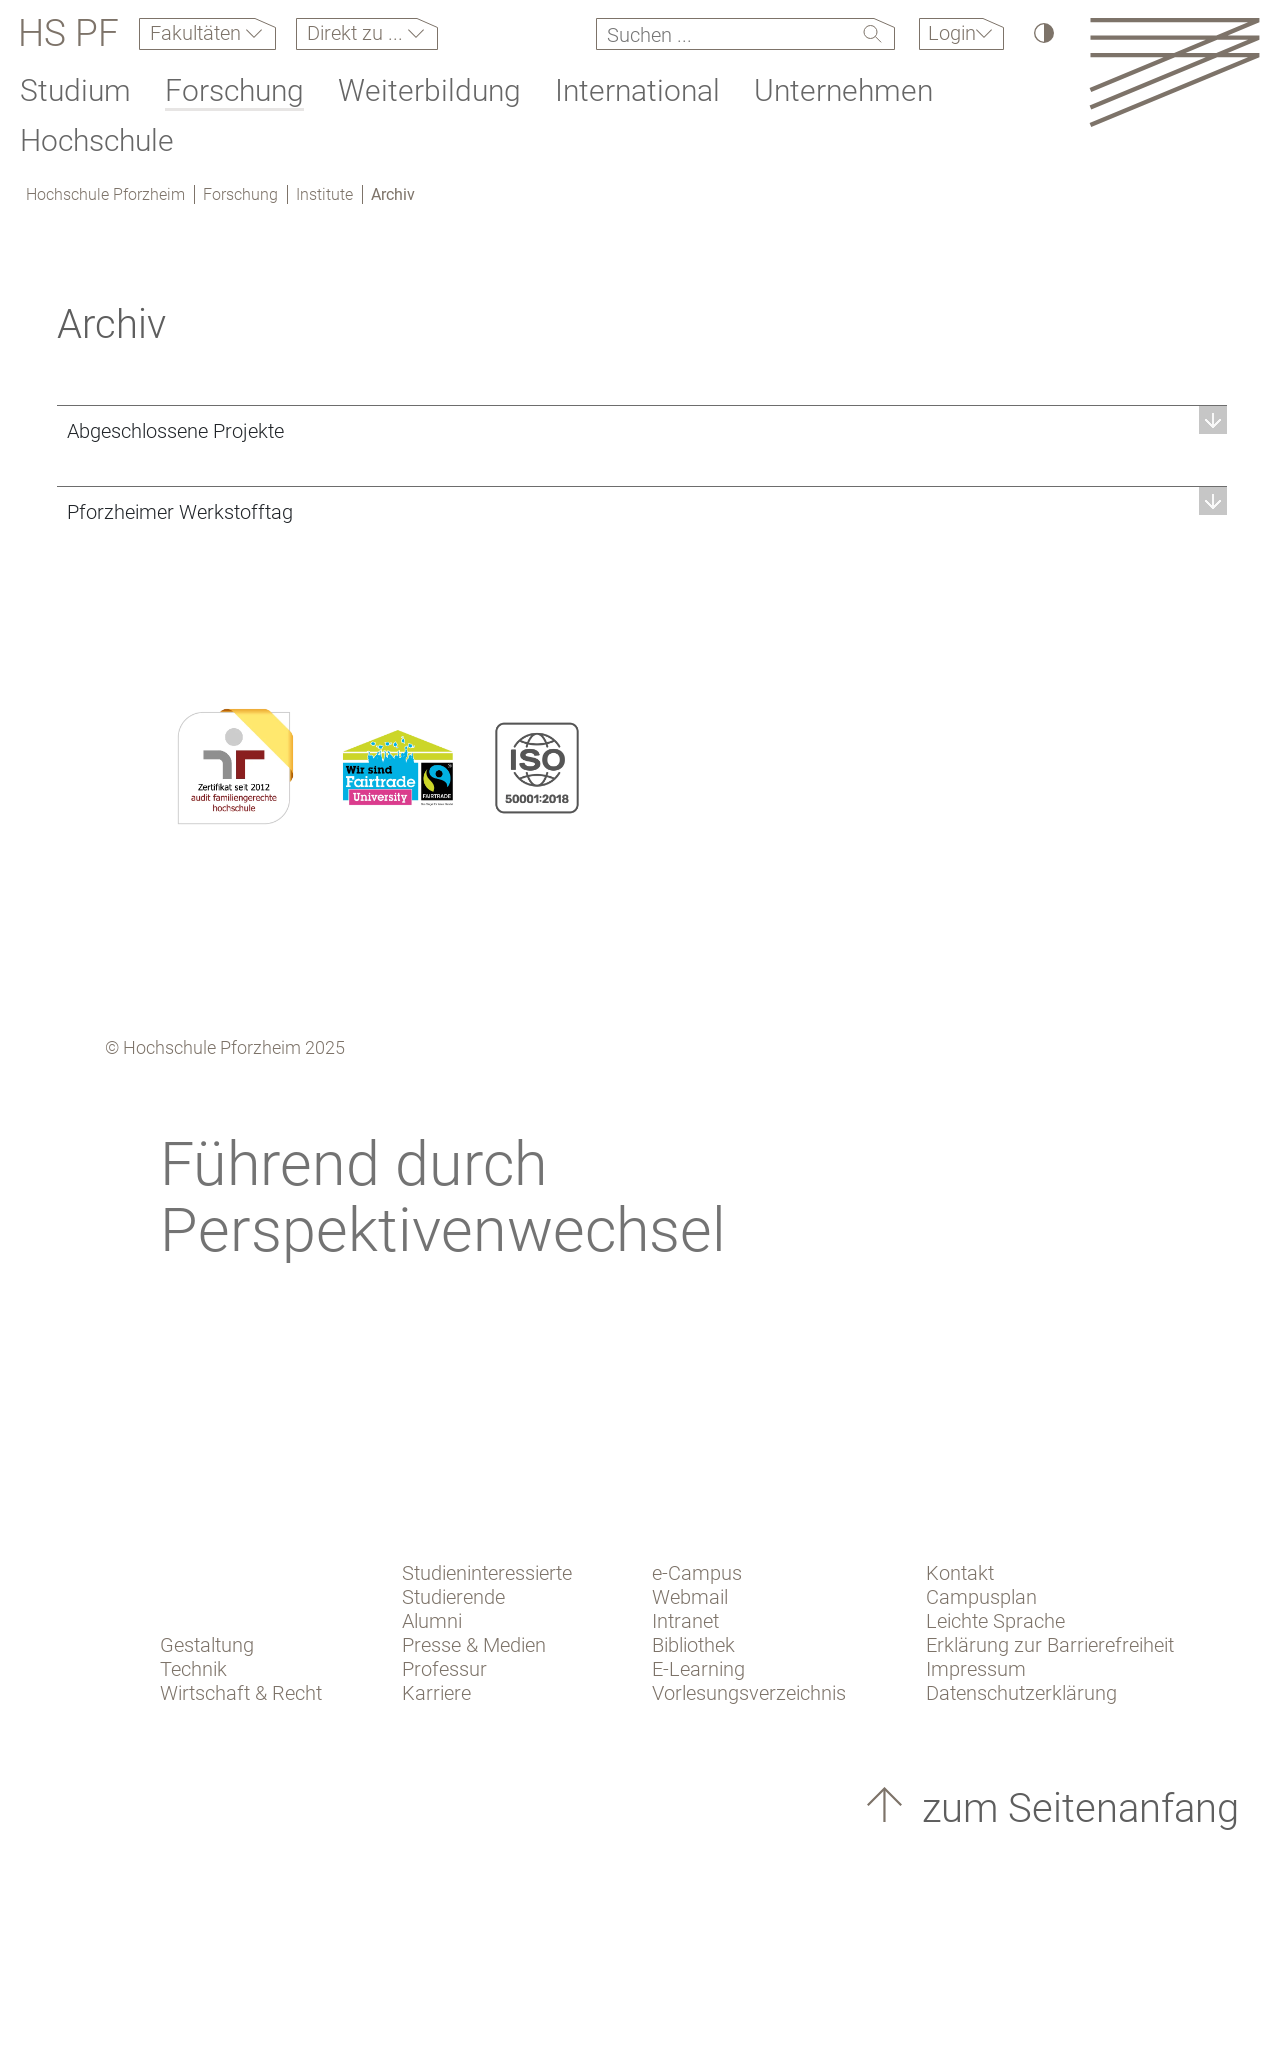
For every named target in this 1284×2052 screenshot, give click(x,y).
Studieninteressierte (487, 1573)
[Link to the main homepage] (1174, 71)
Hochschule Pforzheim (105, 194)
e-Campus (697, 1573)
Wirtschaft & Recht (241, 1693)
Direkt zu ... (357, 33)
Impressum (976, 1669)
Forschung (234, 90)
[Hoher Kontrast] (1042, 32)
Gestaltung (207, 1645)
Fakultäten (198, 33)
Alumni (432, 1621)
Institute (324, 194)
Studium (75, 90)
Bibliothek (693, 1645)
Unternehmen (843, 90)
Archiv (393, 194)
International (637, 90)
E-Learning (698, 1669)
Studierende (453, 1597)
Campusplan (981, 1597)
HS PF (68, 34)
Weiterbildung (429, 90)
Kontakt (960, 1573)
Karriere (436, 1693)
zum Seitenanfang (1075, 1808)
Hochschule (97, 140)
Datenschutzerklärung (1021, 1693)
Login (952, 33)
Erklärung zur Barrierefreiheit (1050, 1645)
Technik (193, 1669)
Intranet (685, 1621)
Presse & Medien (474, 1645)
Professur (444, 1669)
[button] (642, 430)
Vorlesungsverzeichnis (749, 1693)
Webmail (690, 1597)
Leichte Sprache (995, 1621)
